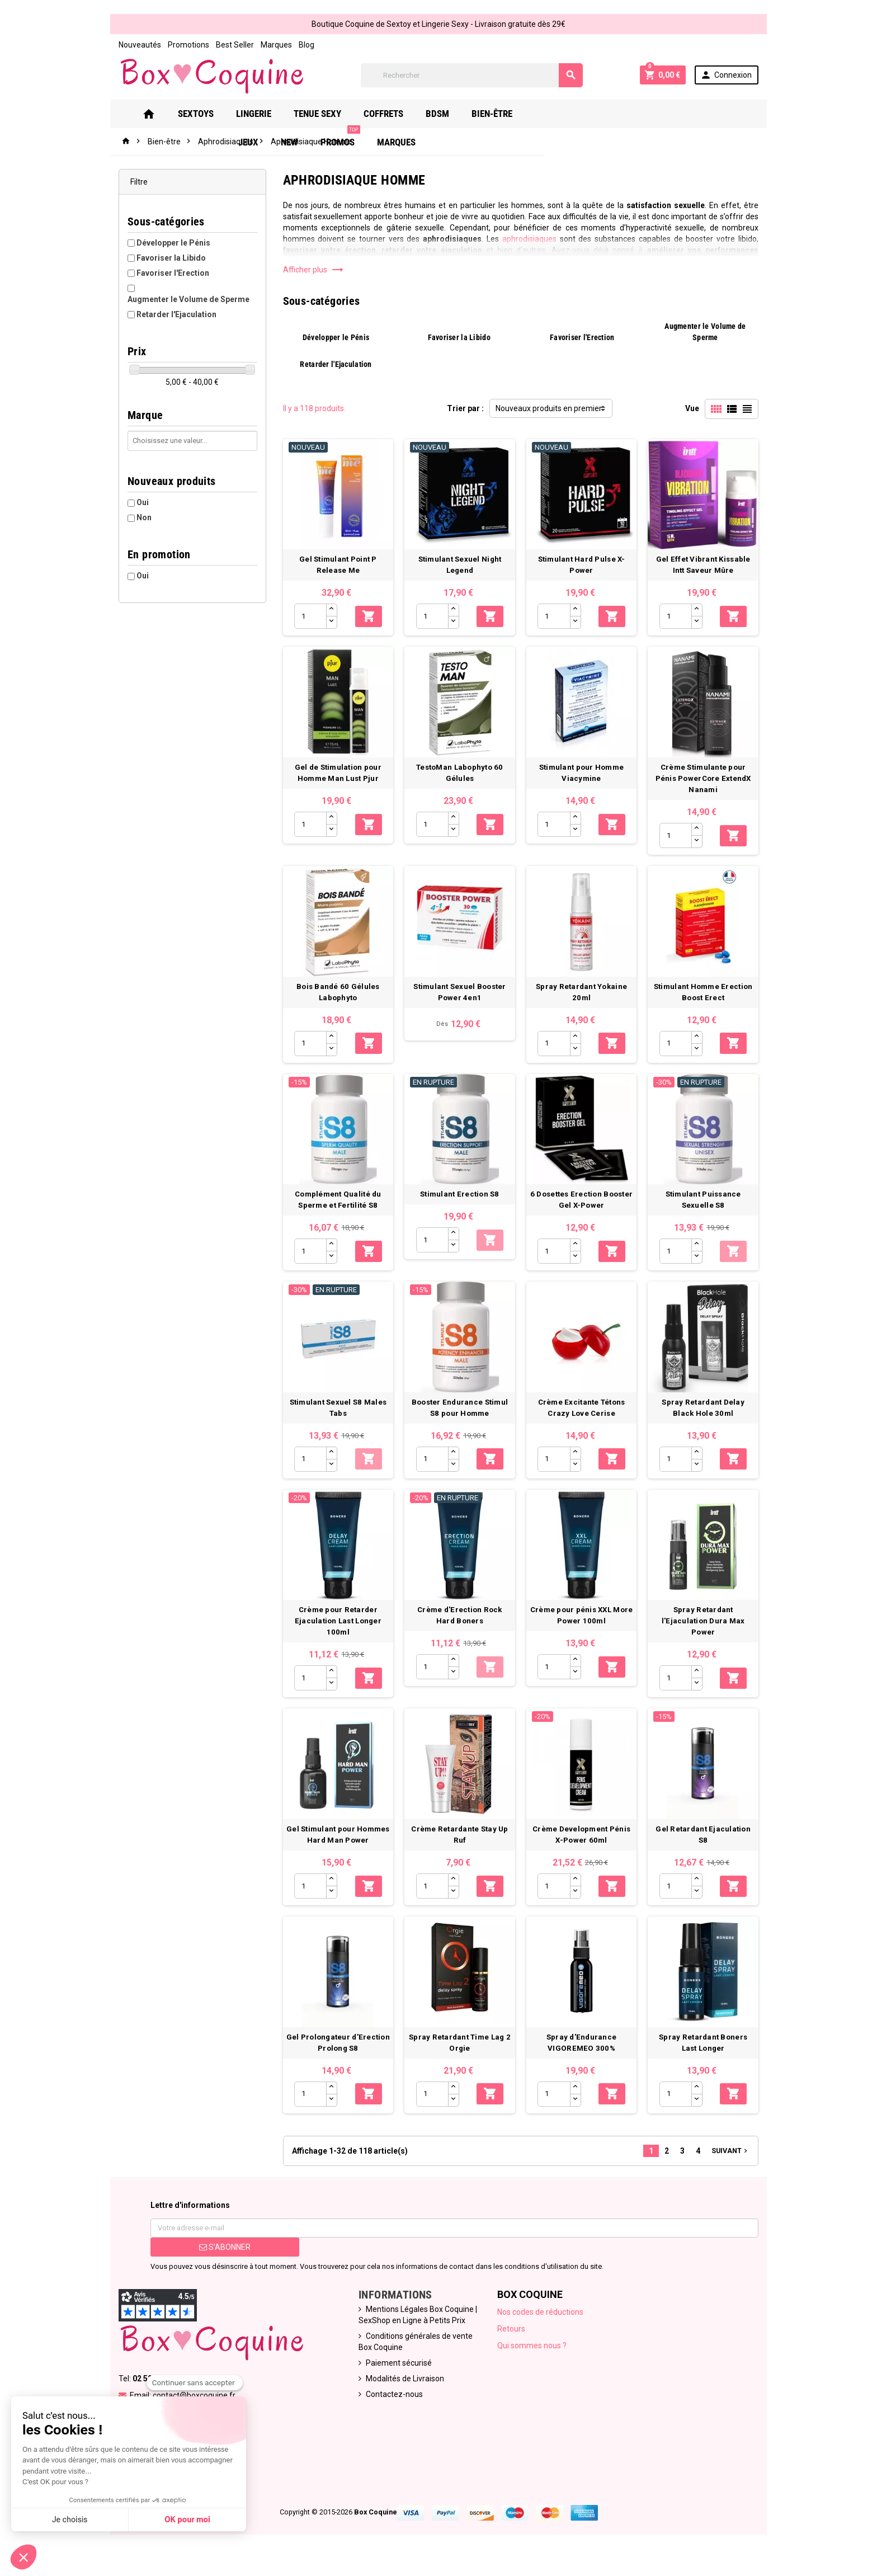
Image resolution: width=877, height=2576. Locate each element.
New (597, 113)
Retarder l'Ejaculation (172, 303)
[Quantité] (308, 617)
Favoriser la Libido (166, 257)
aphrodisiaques (453, 238)
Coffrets (395, 113)
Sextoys (207, 113)
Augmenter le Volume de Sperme (193, 288)
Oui (138, 491)
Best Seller (230, 44)
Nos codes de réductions (541, 2325)
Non (139, 506)
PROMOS (648, 109)
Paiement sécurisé (398, 2376)
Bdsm (449, 113)
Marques (271, 44)
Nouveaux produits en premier (549, 408)
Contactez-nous (393, 2407)
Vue (697, 408)
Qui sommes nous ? (533, 2358)
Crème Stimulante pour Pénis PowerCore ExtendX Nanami (707, 781)
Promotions (184, 44)
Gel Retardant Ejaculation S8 (707, 1840)
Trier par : (465, 408)
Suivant (735, 2164)
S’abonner (221, 2260)
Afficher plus (311, 269)
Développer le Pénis (169, 242)
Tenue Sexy (329, 113)
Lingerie (265, 113)
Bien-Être (503, 113)
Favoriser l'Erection (168, 273)
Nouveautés (135, 44)
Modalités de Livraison (404, 2391)
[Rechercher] (472, 75)
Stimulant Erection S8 (460, 1201)
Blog (302, 44)
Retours (512, 2342)
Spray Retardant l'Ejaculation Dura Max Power (706, 1631)
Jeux (556, 113)
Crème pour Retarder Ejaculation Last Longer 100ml (336, 1631)
